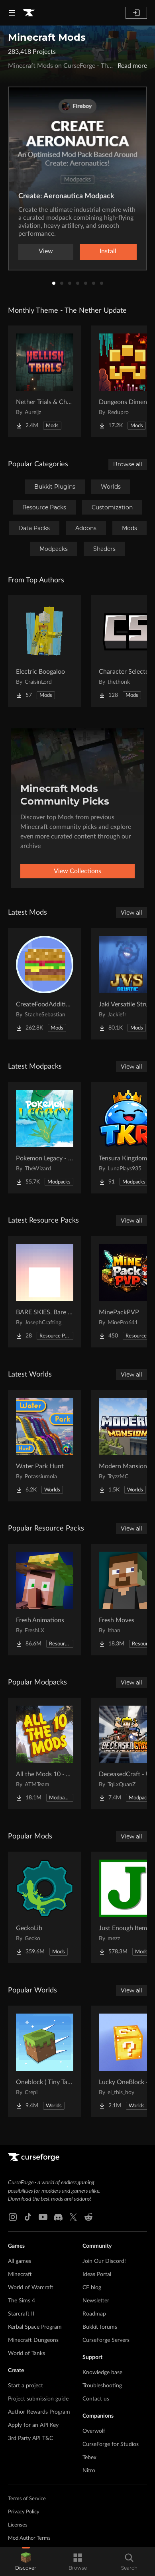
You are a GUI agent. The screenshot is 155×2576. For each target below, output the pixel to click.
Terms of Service (27, 2498)
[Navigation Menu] (12, 13)
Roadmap (94, 2314)
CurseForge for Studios (110, 2444)
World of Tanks (26, 2353)
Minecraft (20, 2274)
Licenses (17, 2525)
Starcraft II (21, 2314)
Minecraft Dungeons (33, 2340)
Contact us (95, 2399)
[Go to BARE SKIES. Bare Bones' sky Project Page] (44, 1291)
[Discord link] (58, 2217)
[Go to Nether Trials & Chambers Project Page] (44, 381)
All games (19, 2261)
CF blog (91, 2287)
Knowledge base (102, 2372)
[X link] (73, 2217)
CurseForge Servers (105, 2340)
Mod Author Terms (29, 2538)
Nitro (88, 2470)
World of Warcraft (30, 2287)
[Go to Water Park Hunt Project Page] (44, 1445)
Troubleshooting (102, 2386)
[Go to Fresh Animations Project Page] (44, 1599)
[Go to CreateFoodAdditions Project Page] (44, 983)
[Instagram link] (13, 2217)
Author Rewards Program (39, 2412)
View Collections (77, 871)
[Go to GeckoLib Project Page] (44, 1907)
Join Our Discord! (104, 2261)
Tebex (89, 2457)
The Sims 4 (21, 2301)
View (46, 251)
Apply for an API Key (33, 2425)
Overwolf (93, 2431)
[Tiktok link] (28, 2217)
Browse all (127, 464)
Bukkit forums (99, 2327)
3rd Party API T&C (30, 2438)
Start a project (25, 2386)
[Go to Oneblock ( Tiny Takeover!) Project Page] (44, 2061)
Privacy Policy (23, 2512)
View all (131, 912)
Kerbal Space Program (35, 2327)
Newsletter (95, 2301)
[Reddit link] (88, 2217)
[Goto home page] (28, 12)
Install (108, 251)
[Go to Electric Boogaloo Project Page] (44, 651)
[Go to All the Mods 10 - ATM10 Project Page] (44, 1753)
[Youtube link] (43, 2217)
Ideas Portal (96, 2274)
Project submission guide (38, 2399)
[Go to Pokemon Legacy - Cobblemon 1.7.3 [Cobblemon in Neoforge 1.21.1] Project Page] (44, 1137)
